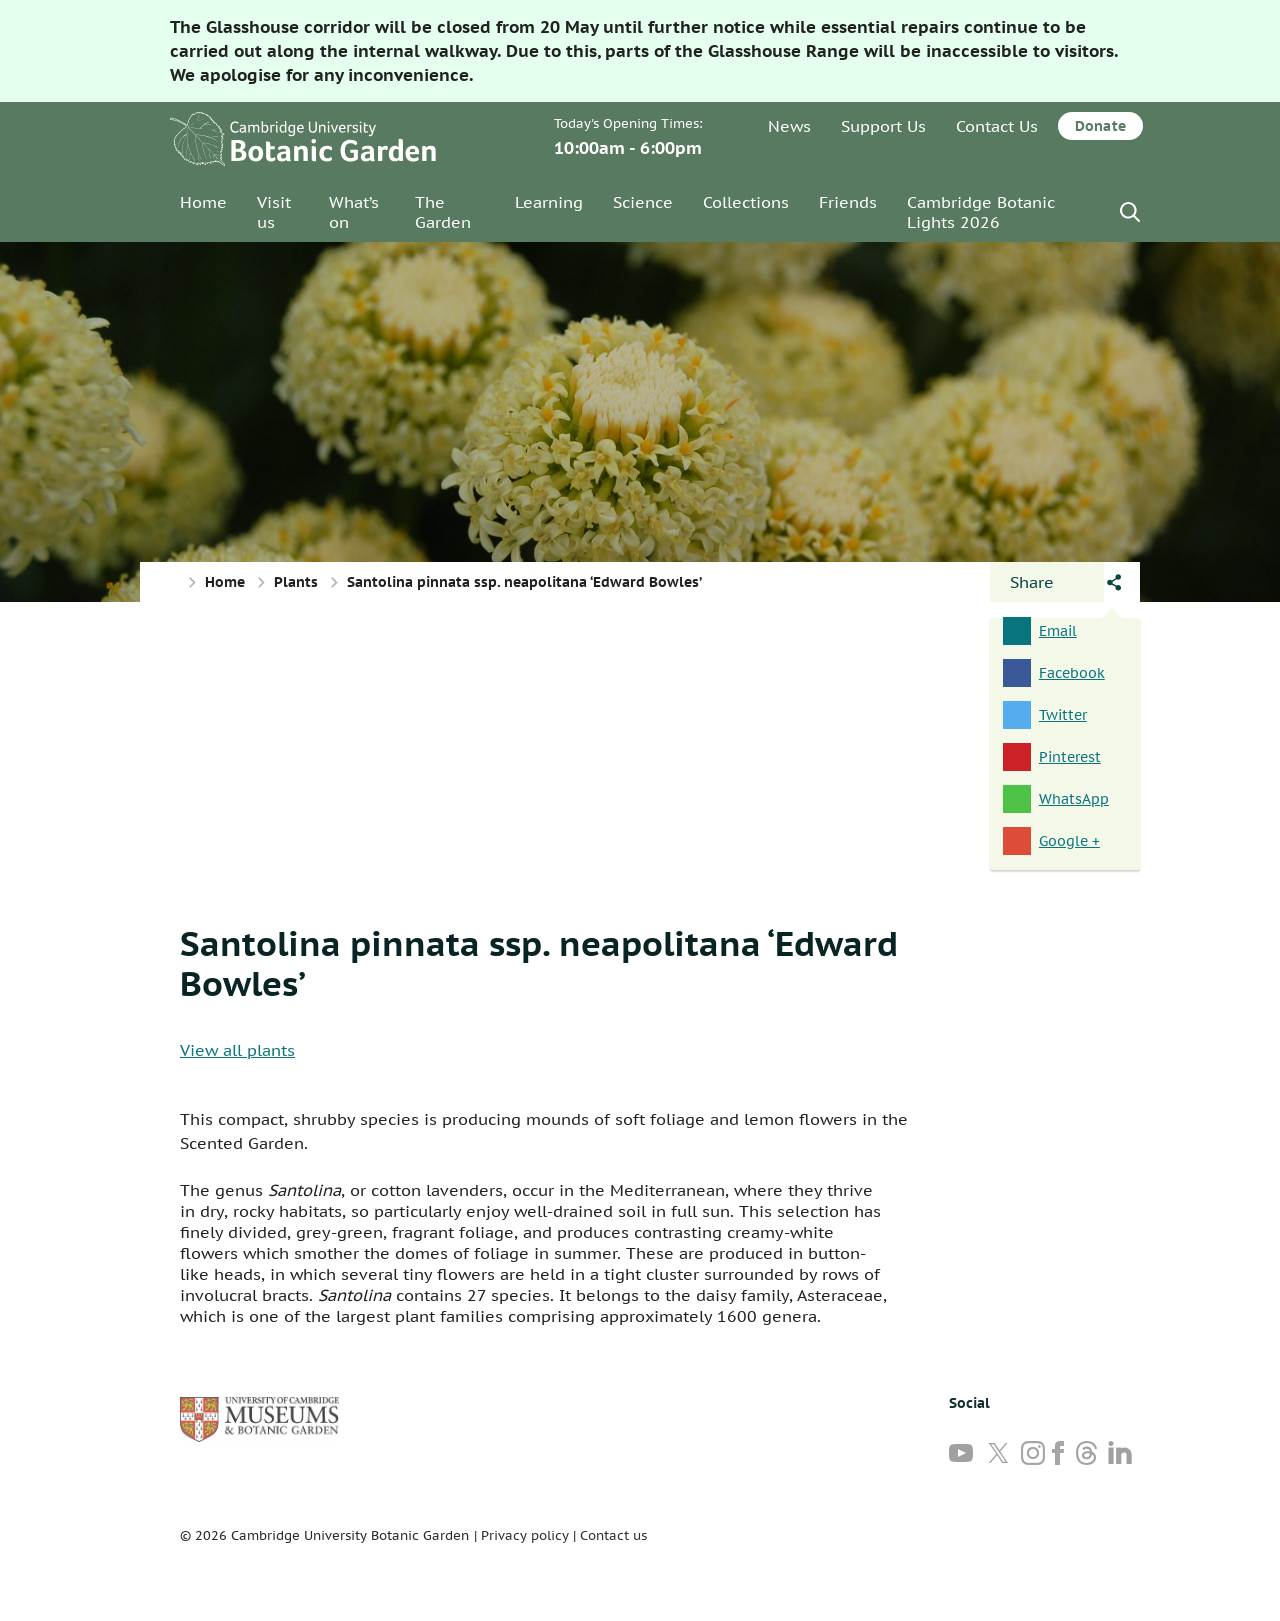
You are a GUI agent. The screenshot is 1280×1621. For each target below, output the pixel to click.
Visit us (274, 212)
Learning (549, 202)
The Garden (443, 212)
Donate (1100, 126)
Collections (746, 202)
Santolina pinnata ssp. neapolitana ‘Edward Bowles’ (539, 963)
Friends (848, 202)
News (789, 126)
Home (203, 202)
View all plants (237, 1050)
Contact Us (997, 126)
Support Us (883, 126)
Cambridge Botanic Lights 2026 (981, 212)
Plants (296, 582)
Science (643, 202)
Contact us (613, 1535)
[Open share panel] (1047, 582)
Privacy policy (525, 1535)
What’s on (354, 212)
